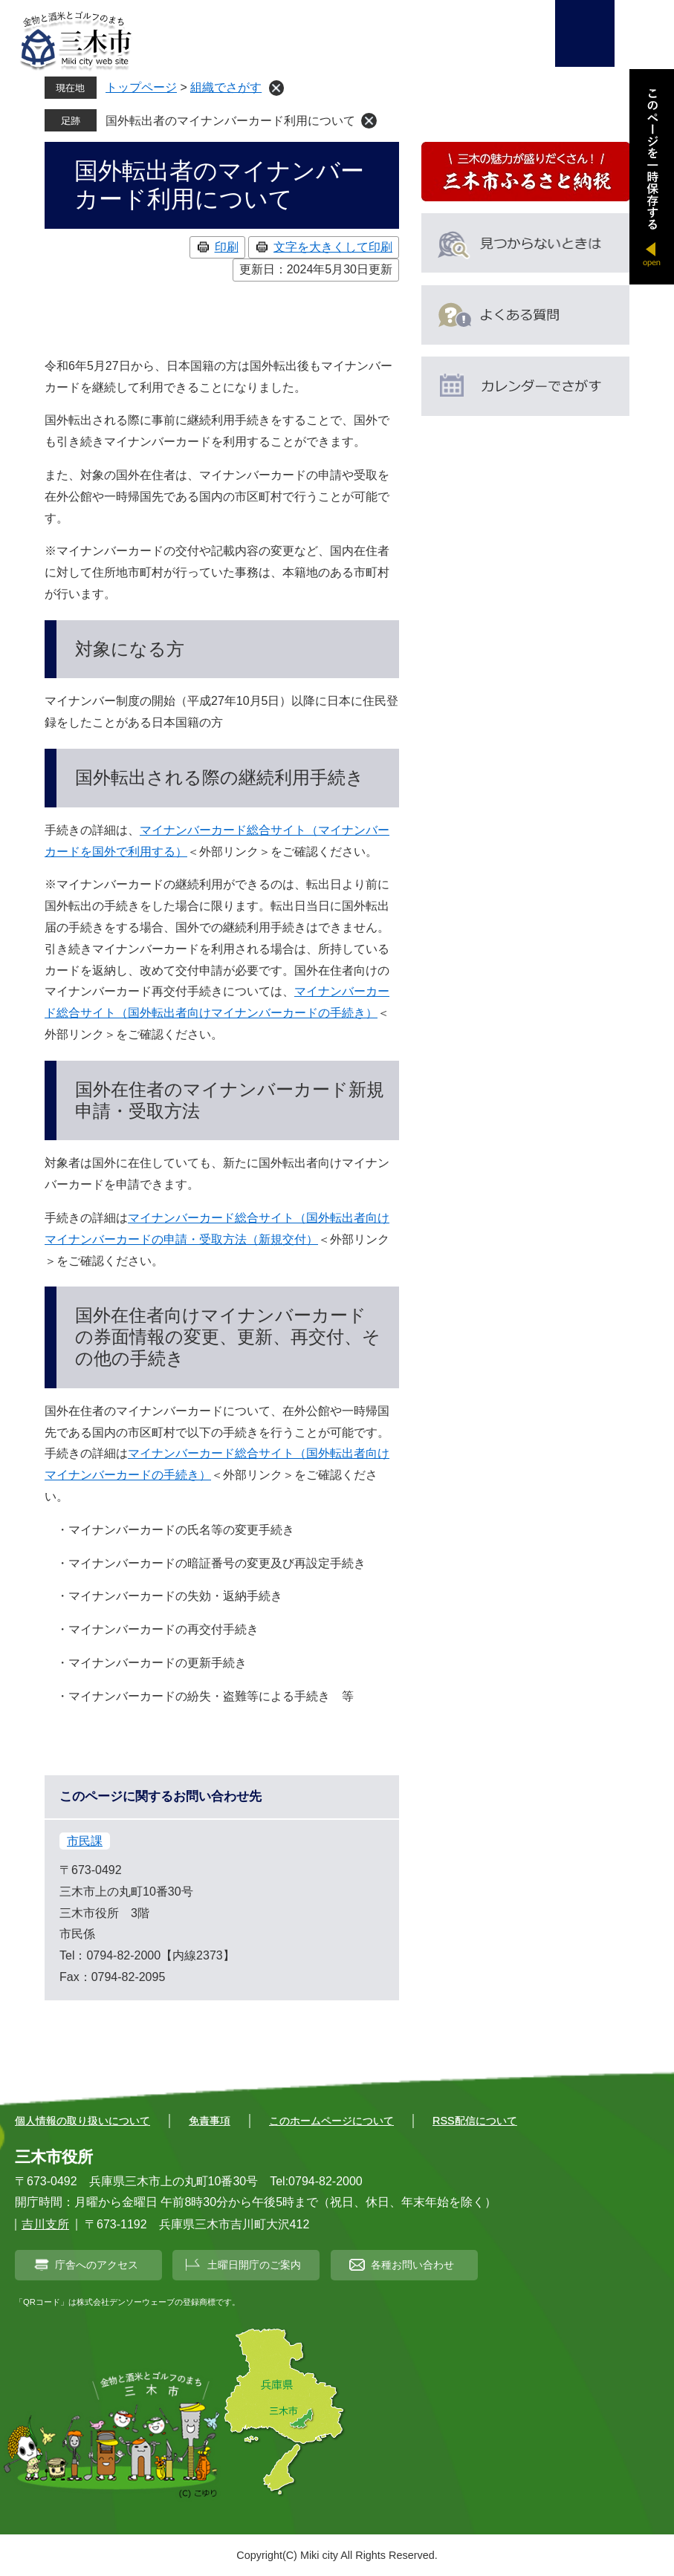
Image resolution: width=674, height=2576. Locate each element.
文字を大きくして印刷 (332, 247)
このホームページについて (331, 2121)
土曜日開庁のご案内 (254, 2265)
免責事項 (209, 2121)
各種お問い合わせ (412, 2265)
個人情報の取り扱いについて (82, 2121)
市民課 (85, 1841)
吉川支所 (45, 2224)
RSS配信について (474, 2121)
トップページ (141, 87)
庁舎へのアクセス (96, 2265)
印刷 (227, 247)
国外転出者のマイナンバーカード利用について (230, 120)
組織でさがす (226, 87)
